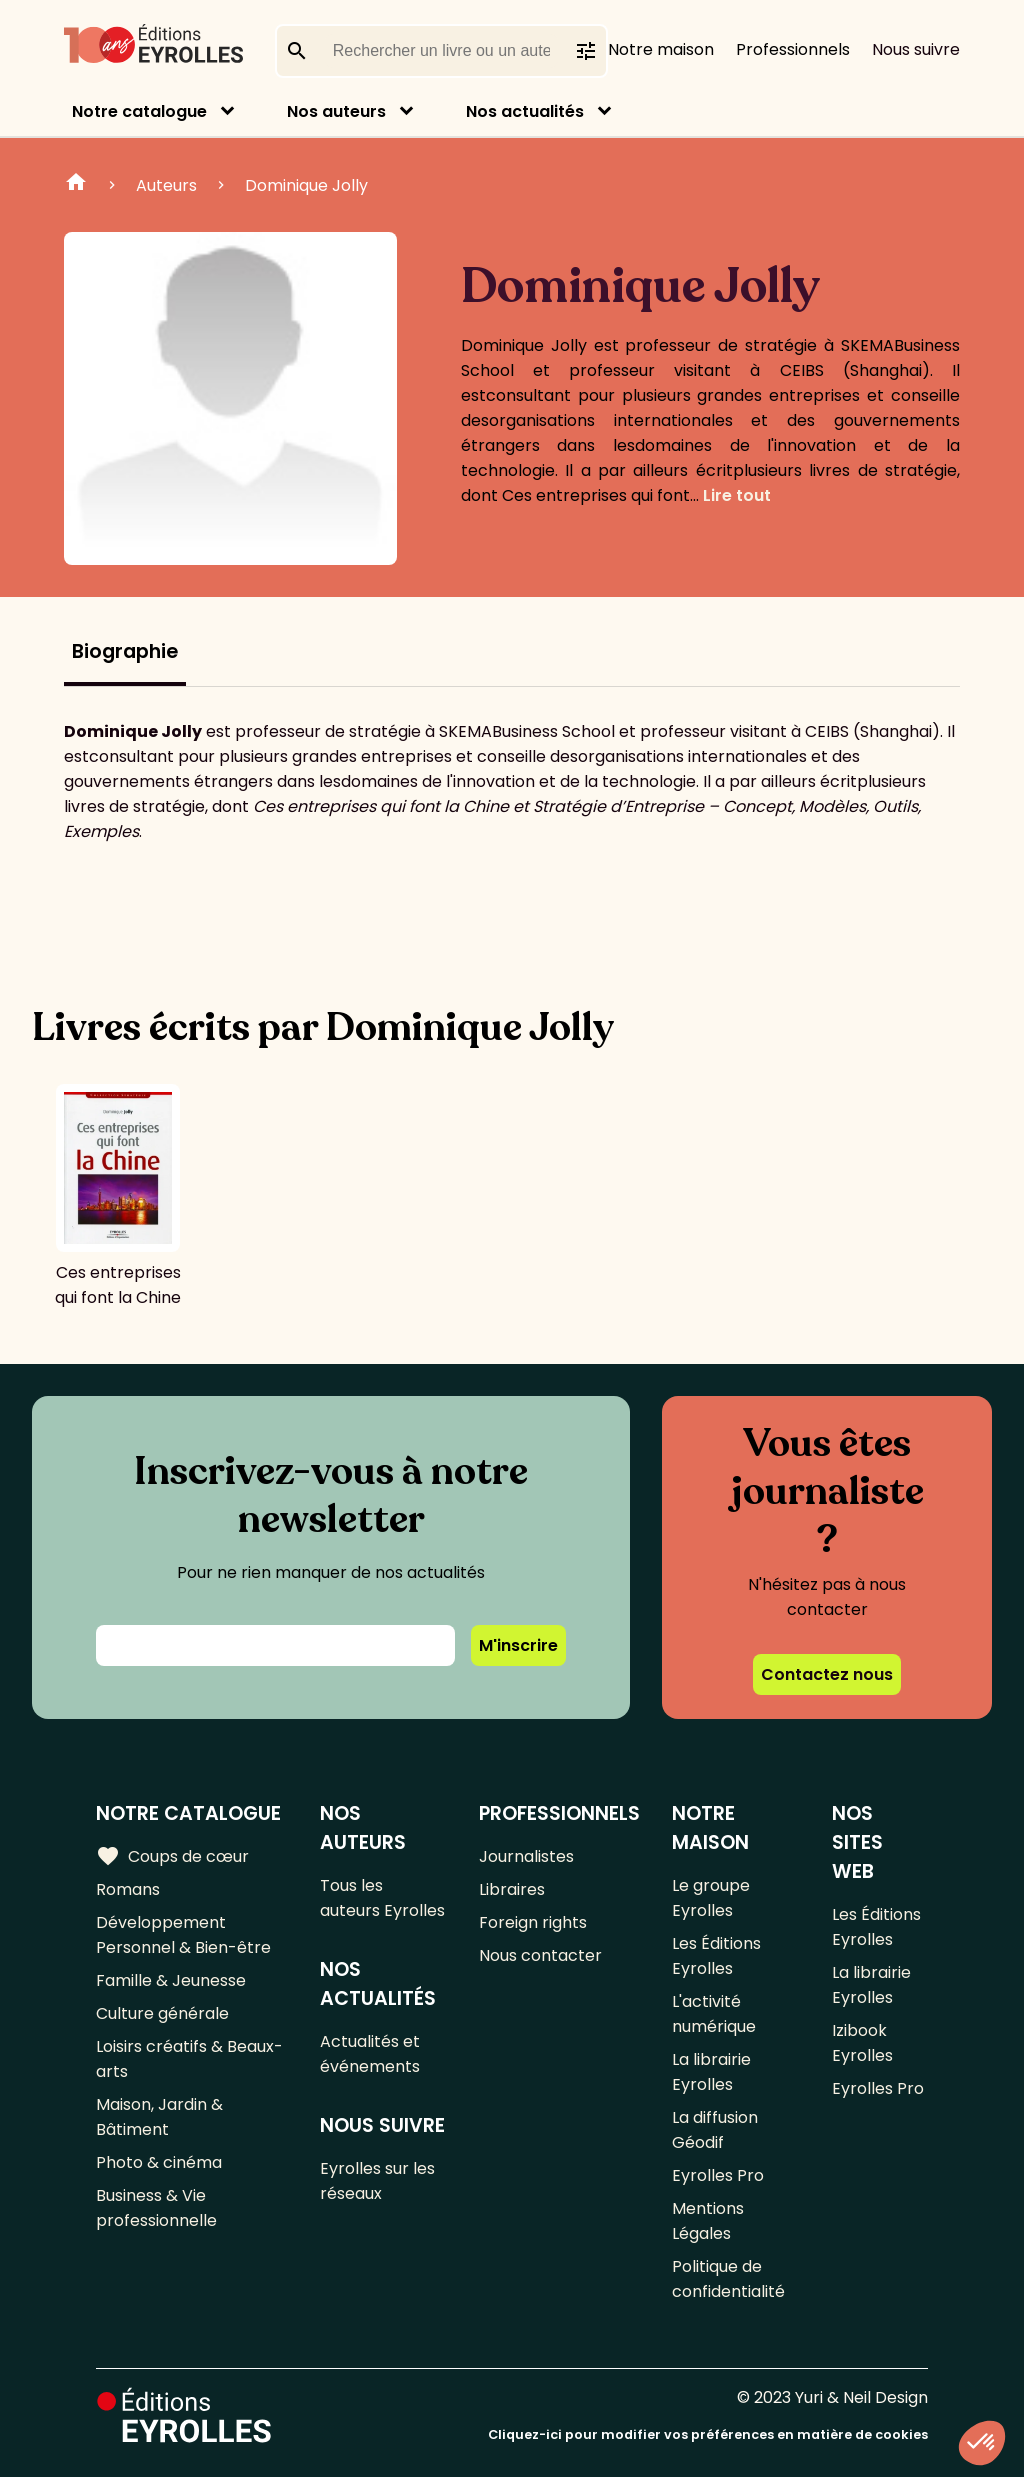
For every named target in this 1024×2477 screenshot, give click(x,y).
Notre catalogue (139, 111)
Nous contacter (540, 1955)
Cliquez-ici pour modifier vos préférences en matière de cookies (708, 2434)
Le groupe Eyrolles (711, 1898)
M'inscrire (518, 1645)
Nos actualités (525, 111)
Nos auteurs (336, 111)
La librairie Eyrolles (711, 2072)
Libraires (512, 1889)
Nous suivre (916, 49)
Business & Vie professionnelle (156, 2208)
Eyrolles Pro (718, 2175)
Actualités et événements (370, 2054)
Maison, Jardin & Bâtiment (159, 2117)
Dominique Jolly (306, 185)
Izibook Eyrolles (862, 2043)
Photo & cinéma (159, 2162)
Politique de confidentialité (728, 2279)
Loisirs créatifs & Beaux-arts (189, 2059)
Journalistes (526, 1856)
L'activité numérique (714, 2014)
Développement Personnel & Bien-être (183, 1935)
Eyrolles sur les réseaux (377, 2181)
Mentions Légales (708, 2221)
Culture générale (162, 2013)
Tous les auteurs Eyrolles (382, 1898)
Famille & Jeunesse (171, 1980)
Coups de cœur (172, 1856)
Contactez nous (827, 1674)
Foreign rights (533, 1922)
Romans (128, 1889)
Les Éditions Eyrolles (716, 1956)
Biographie (125, 651)
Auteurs (166, 185)
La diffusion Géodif (715, 2130)
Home (76, 185)
